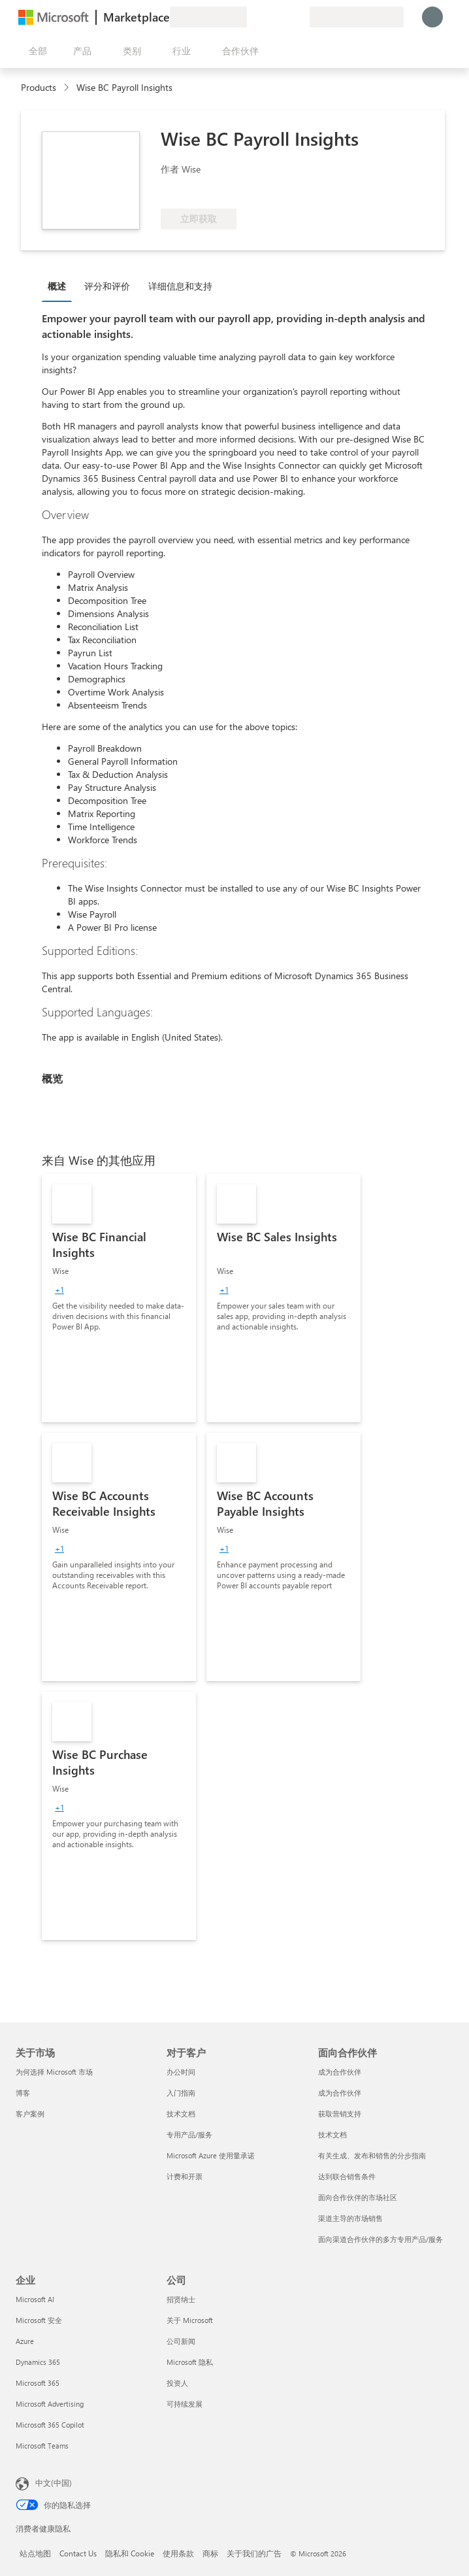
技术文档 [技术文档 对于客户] (181, 2113)
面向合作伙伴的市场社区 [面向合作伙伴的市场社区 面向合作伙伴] (357, 2197)
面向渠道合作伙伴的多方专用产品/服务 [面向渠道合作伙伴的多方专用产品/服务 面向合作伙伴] (380, 2239)
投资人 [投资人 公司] (177, 2383)
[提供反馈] (252, 17)
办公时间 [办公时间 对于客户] (181, 2072)
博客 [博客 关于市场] (23, 2093)
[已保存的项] (283, 17)
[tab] (60, 285)
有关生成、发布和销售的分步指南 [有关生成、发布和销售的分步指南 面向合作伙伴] (372, 2155)
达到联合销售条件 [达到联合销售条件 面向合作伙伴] (347, 2176)
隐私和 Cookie (129, 2553)
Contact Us (78, 2553)
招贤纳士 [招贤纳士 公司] (181, 2299)
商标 (210, 2553)
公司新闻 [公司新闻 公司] (181, 2341)
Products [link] (38, 87)
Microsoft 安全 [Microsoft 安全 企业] (39, 2320)
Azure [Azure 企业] (25, 2341)
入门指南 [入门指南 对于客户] (181, 2093)
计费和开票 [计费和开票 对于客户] (184, 2176)
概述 (57, 286)
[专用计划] (299, 17)
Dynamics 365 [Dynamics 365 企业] (38, 2362)
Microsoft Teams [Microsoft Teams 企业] (42, 2446)
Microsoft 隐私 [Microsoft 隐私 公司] (190, 2362)
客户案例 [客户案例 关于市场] (30, 2113)
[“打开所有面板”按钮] (35, 51)
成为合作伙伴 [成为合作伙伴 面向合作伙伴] (339, 2072)
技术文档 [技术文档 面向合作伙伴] (332, 2134)
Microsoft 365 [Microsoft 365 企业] (37, 2383)
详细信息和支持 (180, 286)
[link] (119, 1298)
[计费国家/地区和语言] (357, 17)
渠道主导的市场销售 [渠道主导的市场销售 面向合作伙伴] (350, 2218)
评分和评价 (107, 286)
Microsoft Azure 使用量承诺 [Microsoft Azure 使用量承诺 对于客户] (211, 2155)
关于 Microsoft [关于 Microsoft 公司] (190, 2320)
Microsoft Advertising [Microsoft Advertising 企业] (50, 2404)
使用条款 (178, 2553)
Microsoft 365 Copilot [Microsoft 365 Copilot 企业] (50, 2425)
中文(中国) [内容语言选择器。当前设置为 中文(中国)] (53, 2482)
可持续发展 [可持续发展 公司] (184, 2404)
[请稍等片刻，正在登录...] (432, 17)
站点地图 (35, 2553)
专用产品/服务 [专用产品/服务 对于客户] (189, 2134)
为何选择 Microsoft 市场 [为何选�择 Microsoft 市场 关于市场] (54, 2072)
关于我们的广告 (254, 2553)
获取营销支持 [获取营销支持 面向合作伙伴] (339, 2113)
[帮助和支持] (268, 17)
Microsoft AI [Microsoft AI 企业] (35, 2299)
